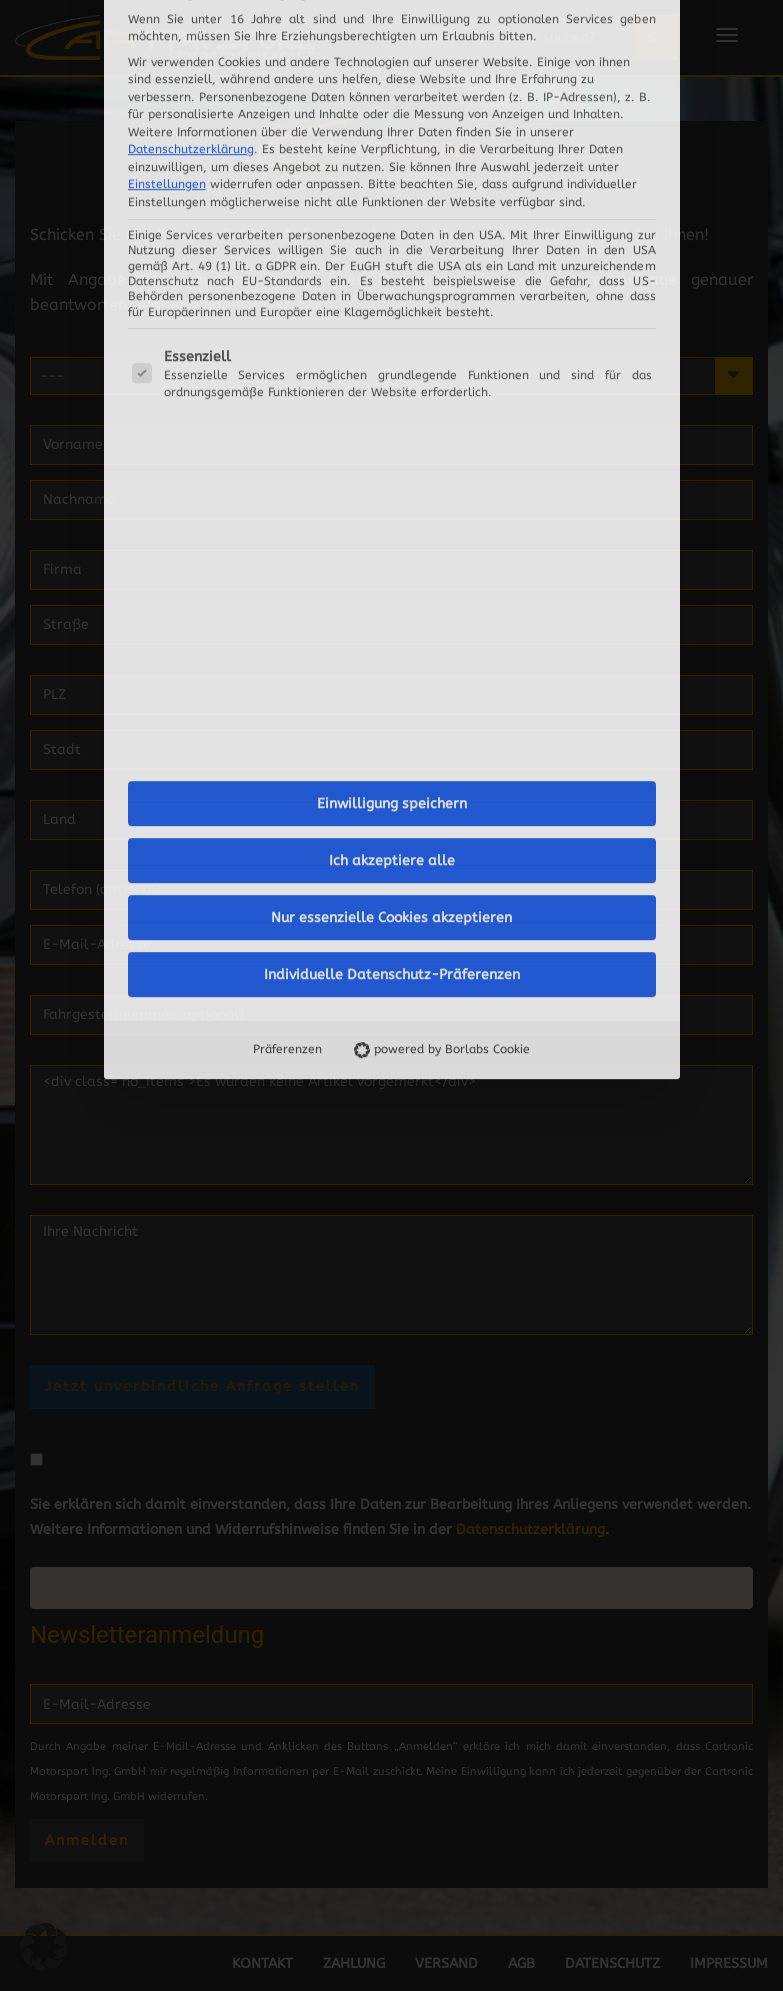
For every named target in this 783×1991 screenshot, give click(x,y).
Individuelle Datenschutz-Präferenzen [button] (392, 638)
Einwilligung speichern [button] (392, 467)
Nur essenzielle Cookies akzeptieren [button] (391, 581)
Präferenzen (287, 713)
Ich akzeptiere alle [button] (392, 524)
